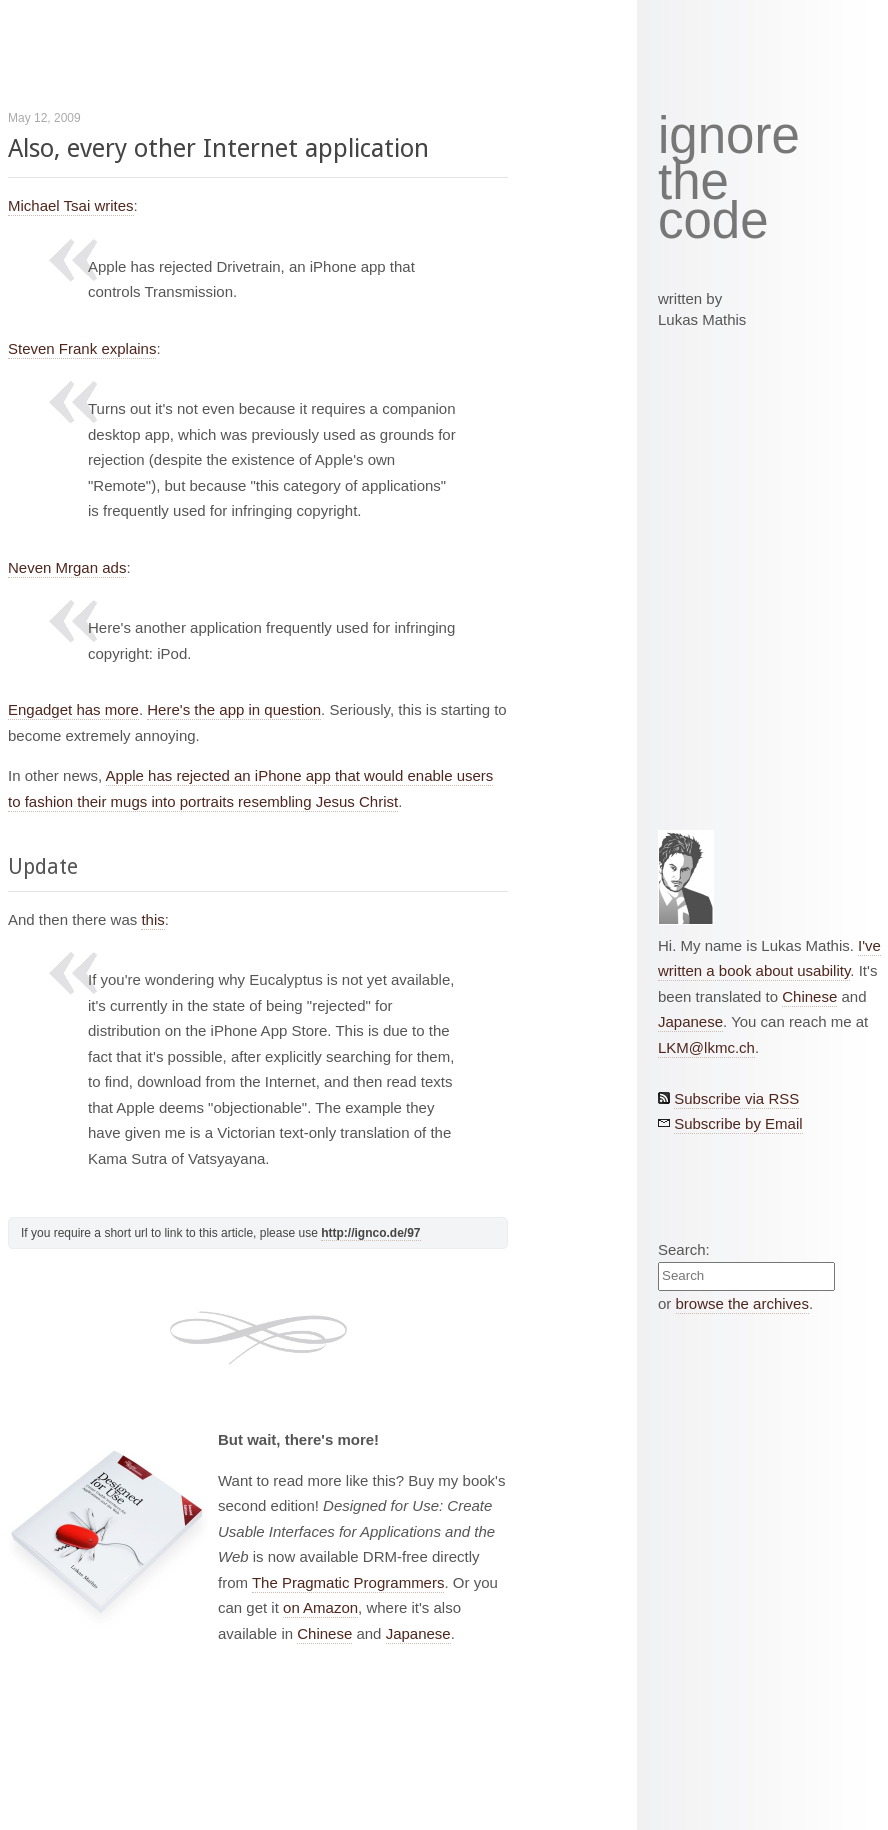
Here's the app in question (234, 709)
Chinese (324, 1633)
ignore (729, 136)
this (152, 919)
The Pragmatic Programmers (348, 1582)
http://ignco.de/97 (370, 1233)
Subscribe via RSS (736, 1098)
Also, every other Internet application (218, 148)
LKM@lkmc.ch (706, 1047)
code (713, 221)
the (693, 182)
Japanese (418, 1633)
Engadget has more (73, 709)
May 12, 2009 (44, 118)
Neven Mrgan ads (67, 567)
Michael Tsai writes (71, 205)
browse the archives (742, 1303)
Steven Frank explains (82, 348)
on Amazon (320, 1607)
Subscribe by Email (738, 1123)
